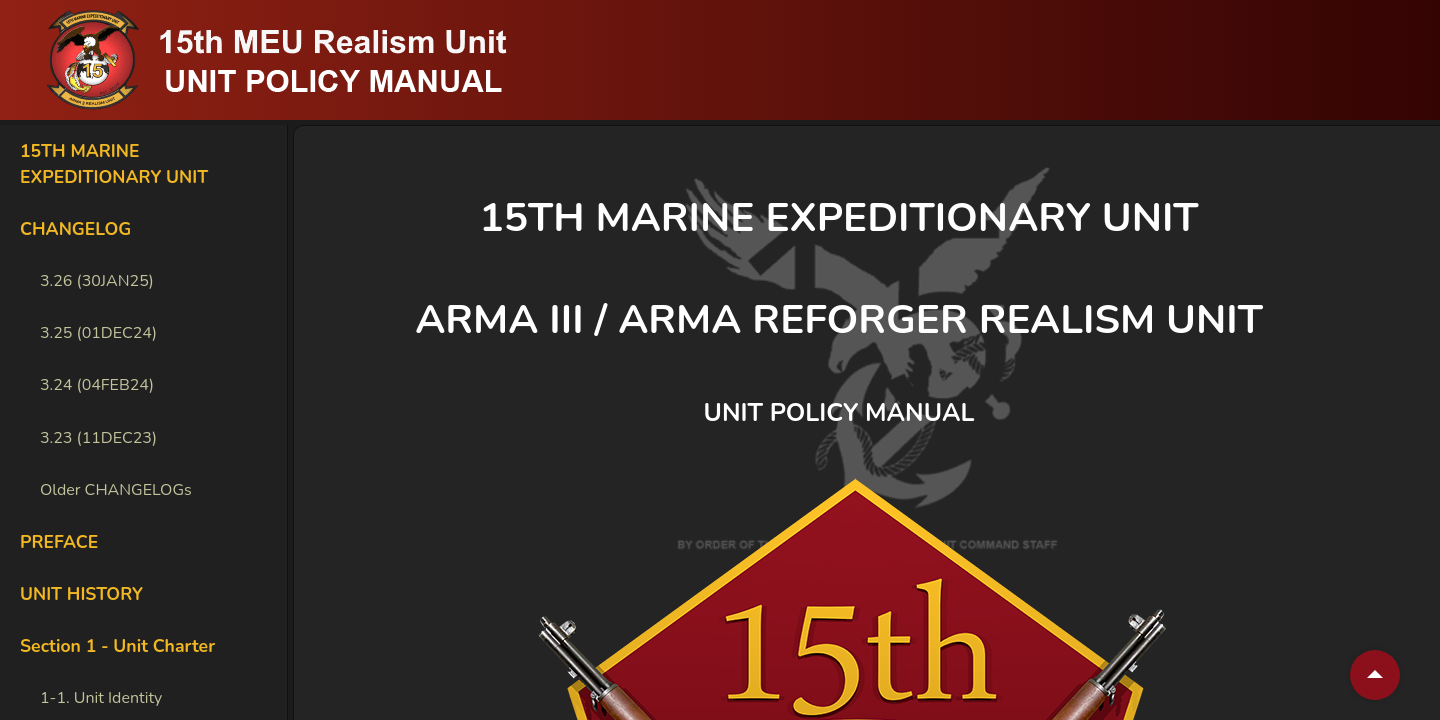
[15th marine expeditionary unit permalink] (1227, 218)
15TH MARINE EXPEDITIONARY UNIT (114, 164)
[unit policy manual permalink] (1002, 413)
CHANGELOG (75, 229)
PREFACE (59, 542)
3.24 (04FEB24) (97, 385)
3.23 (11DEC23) (98, 438)
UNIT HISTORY (81, 594)
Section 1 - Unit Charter (117, 646)
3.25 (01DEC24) (98, 333)
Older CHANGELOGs (116, 490)
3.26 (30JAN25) (97, 281)
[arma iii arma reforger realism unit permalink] (1291, 320)
